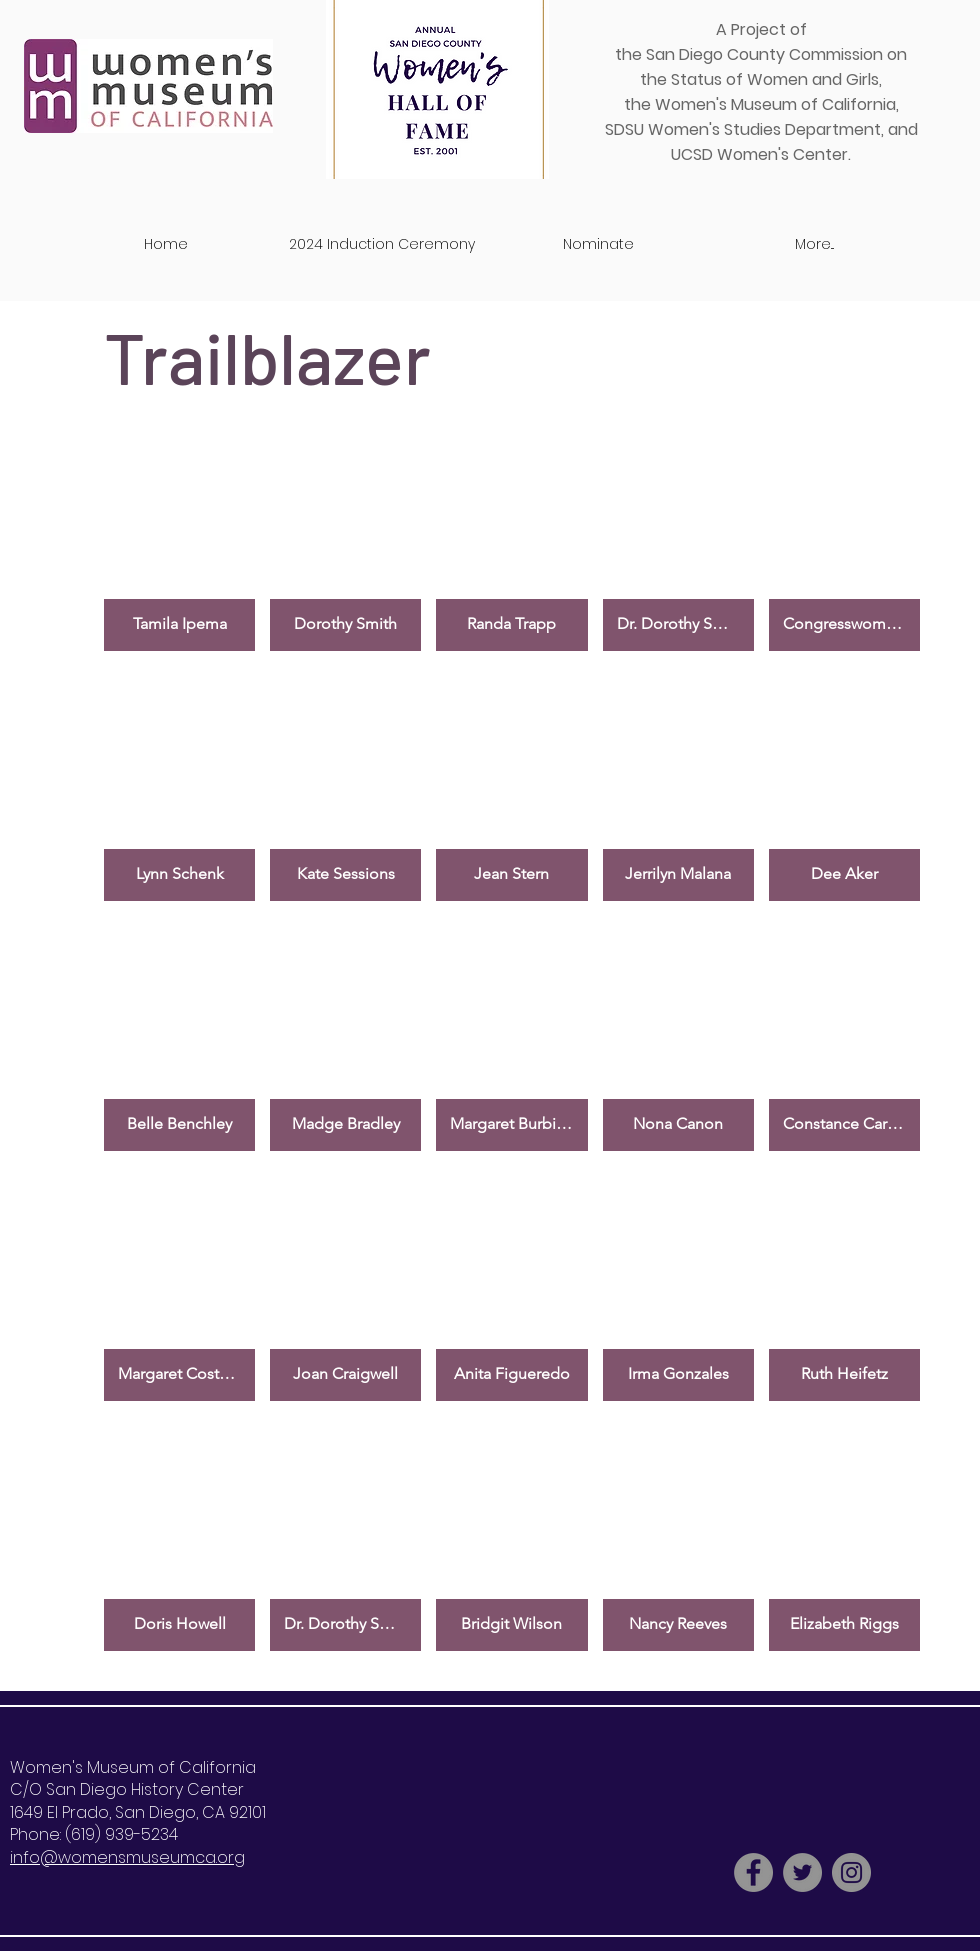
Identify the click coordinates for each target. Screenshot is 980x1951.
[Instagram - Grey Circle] (851, 1872)
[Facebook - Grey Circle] (753, 1872)
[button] (179, 533)
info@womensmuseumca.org (127, 1857)
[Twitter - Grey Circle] (802, 1872)
